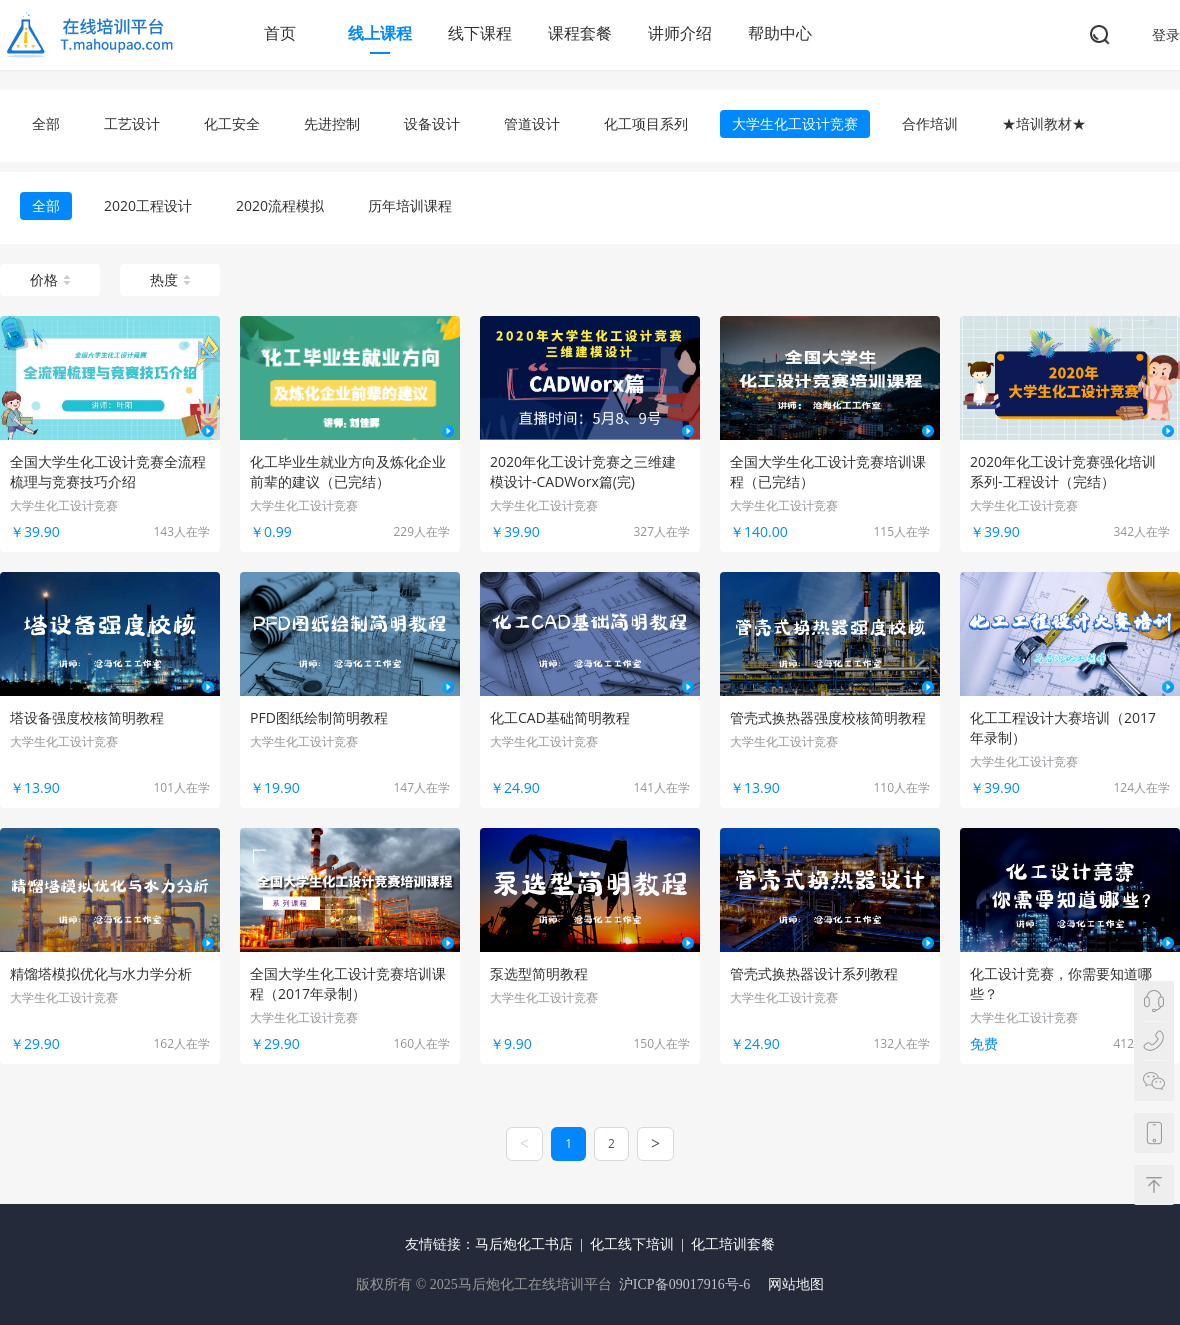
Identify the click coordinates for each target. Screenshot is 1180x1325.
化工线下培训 (632, 1244)
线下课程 (480, 33)
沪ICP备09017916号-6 (684, 1284)
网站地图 (796, 1284)
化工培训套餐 (733, 1244)
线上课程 (380, 33)
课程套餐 (580, 33)
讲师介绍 (680, 33)
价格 (50, 279)
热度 (170, 279)
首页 (280, 33)
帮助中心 (780, 33)
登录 (1166, 34)
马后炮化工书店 (524, 1244)
